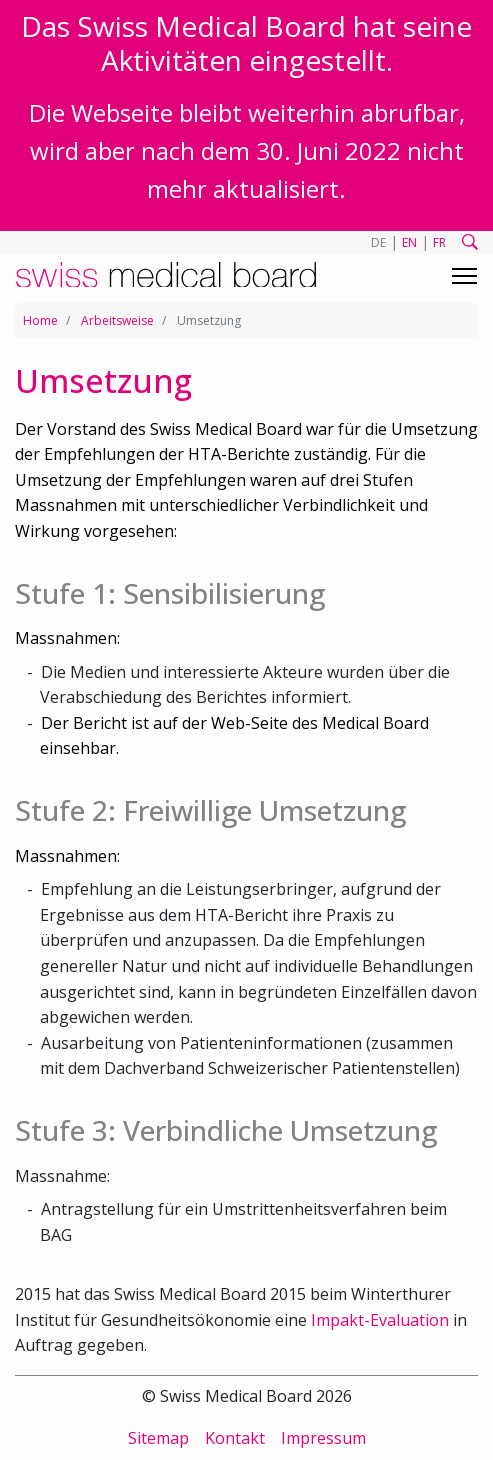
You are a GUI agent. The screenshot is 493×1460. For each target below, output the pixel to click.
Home (40, 320)
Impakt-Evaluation (380, 1320)
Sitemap (158, 1438)
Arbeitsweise (117, 320)
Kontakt (235, 1438)
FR (439, 242)
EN (409, 242)
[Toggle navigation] (464, 276)
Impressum (323, 1438)
